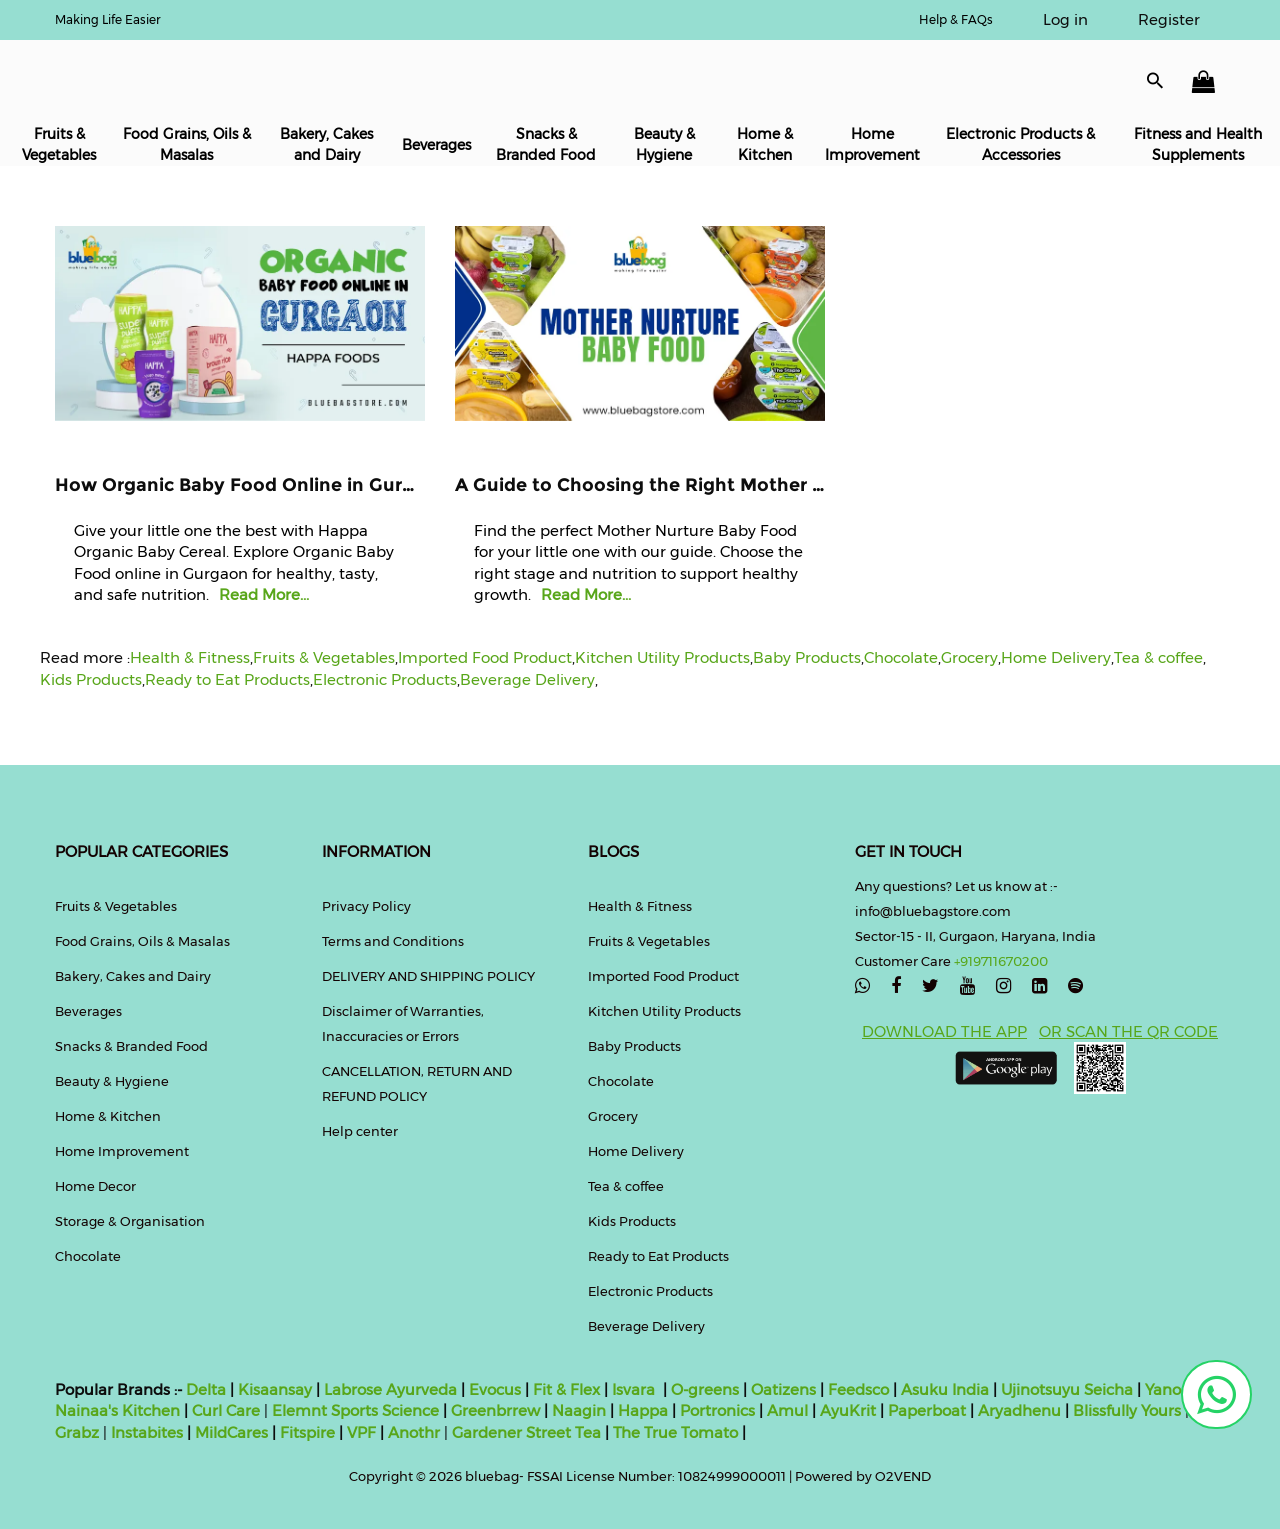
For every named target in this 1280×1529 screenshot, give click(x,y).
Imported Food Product (485, 657)
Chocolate (901, 657)
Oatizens (783, 1389)
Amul (785, 1410)
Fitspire (307, 1432)
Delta (206, 1389)
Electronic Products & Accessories (1020, 144)
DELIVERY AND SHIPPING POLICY (428, 976)
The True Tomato (677, 1432)
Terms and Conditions (393, 941)
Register (1169, 19)
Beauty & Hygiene (664, 144)
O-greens (703, 1389)
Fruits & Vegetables (59, 144)
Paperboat (927, 1410)
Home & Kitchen (765, 144)
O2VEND (903, 1476)
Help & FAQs (956, 19)
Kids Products (91, 679)
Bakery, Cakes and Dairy (326, 144)
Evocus (495, 1389)
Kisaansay (275, 1389)
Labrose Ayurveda (390, 1389)
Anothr (414, 1432)
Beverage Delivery (527, 679)
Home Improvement (872, 144)
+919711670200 (1001, 961)
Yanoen (1172, 1389)
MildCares (231, 1432)
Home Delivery (1056, 657)
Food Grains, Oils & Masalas (187, 144)
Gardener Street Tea (528, 1432)
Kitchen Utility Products (662, 657)
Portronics (717, 1410)
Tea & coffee (1158, 657)
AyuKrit (848, 1410)
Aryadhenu (1019, 1410)
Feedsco (856, 1389)
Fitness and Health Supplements (1198, 144)
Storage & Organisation (130, 1221)
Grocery (969, 657)
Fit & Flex (566, 1389)
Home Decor (95, 1186)
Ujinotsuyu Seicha (1067, 1389)
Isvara (633, 1389)
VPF (361, 1432)
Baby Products (807, 657)
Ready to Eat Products (227, 679)
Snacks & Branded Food (546, 144)
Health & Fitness (190, 657)
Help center (360, 1131)
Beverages (436, 145)
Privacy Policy (366, 906)
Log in (1065, 19)
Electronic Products (385, 679)
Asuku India (945, 1389)
